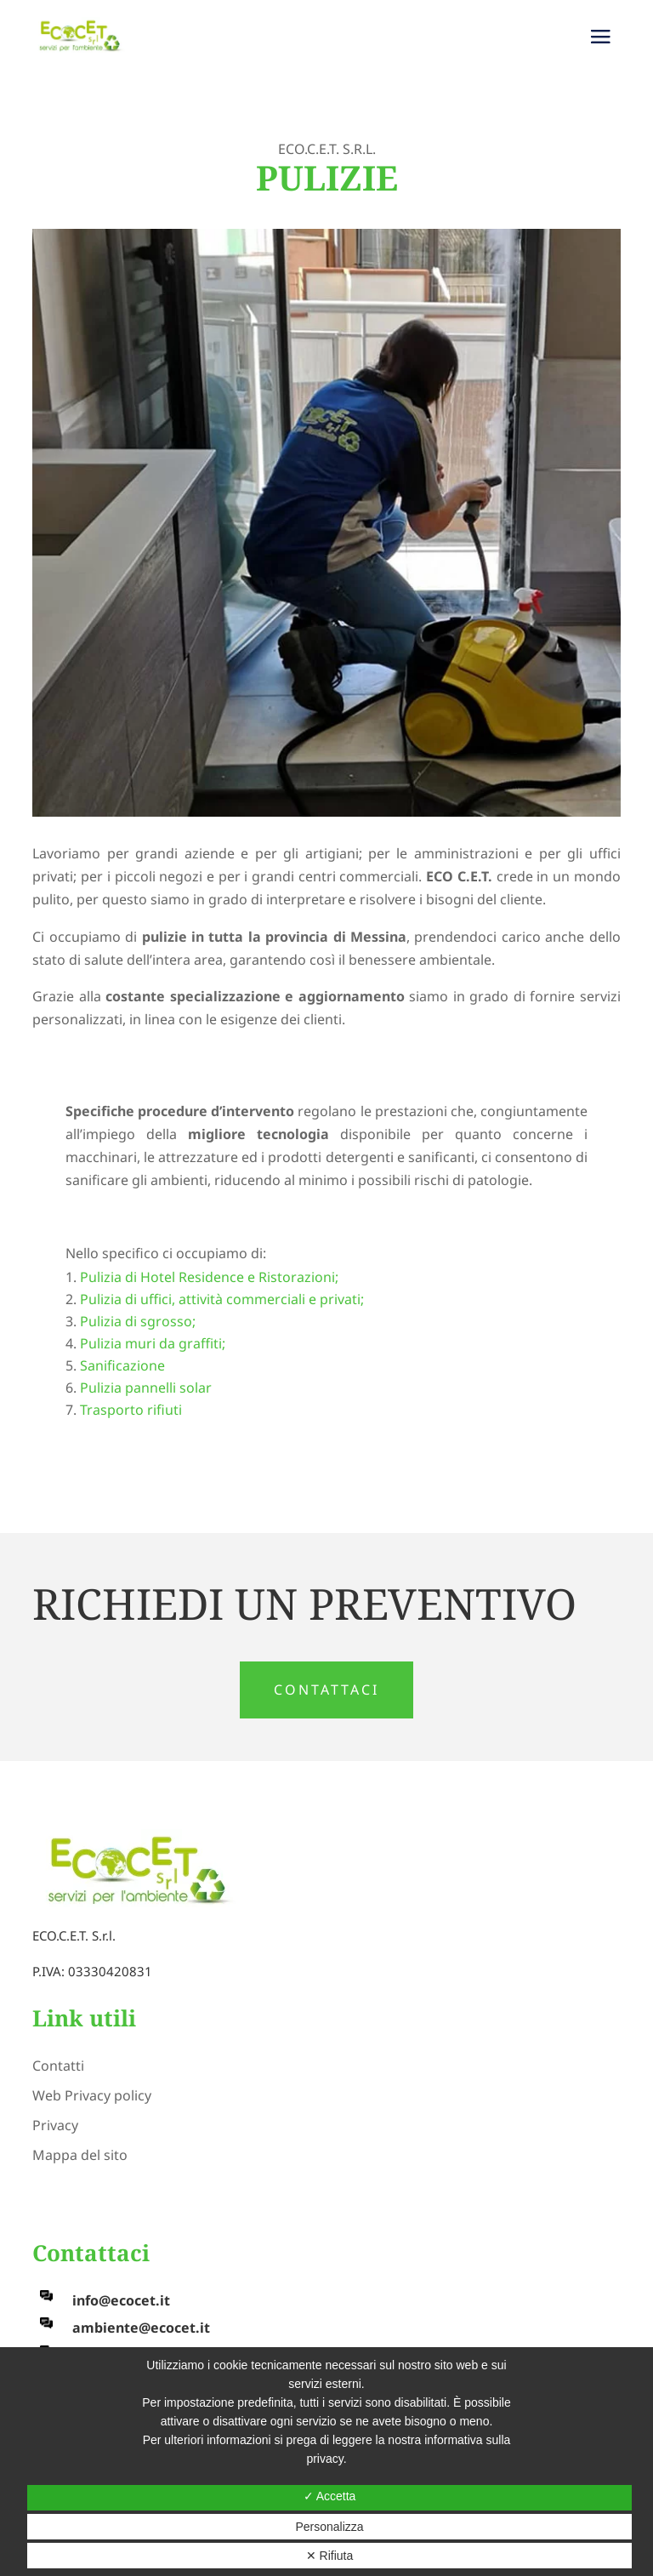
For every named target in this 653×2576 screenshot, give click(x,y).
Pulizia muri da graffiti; (152, 1343)
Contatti (58, 2065)
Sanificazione (122, 1365)
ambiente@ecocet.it (141, 2327)
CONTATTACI (326, 1689)
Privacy (55, 2125)
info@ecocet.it (121, 2300)
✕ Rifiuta (330, 2555)
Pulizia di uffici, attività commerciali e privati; (222, 1299)
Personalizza (329, 2526)
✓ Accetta (330, 2496)
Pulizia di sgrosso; (138, 1321)
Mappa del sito (80, 2155)
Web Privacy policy (91, 2095)
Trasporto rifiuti (131, 1409)
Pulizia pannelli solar (146, 1387)
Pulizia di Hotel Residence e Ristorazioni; (209, 1277)
